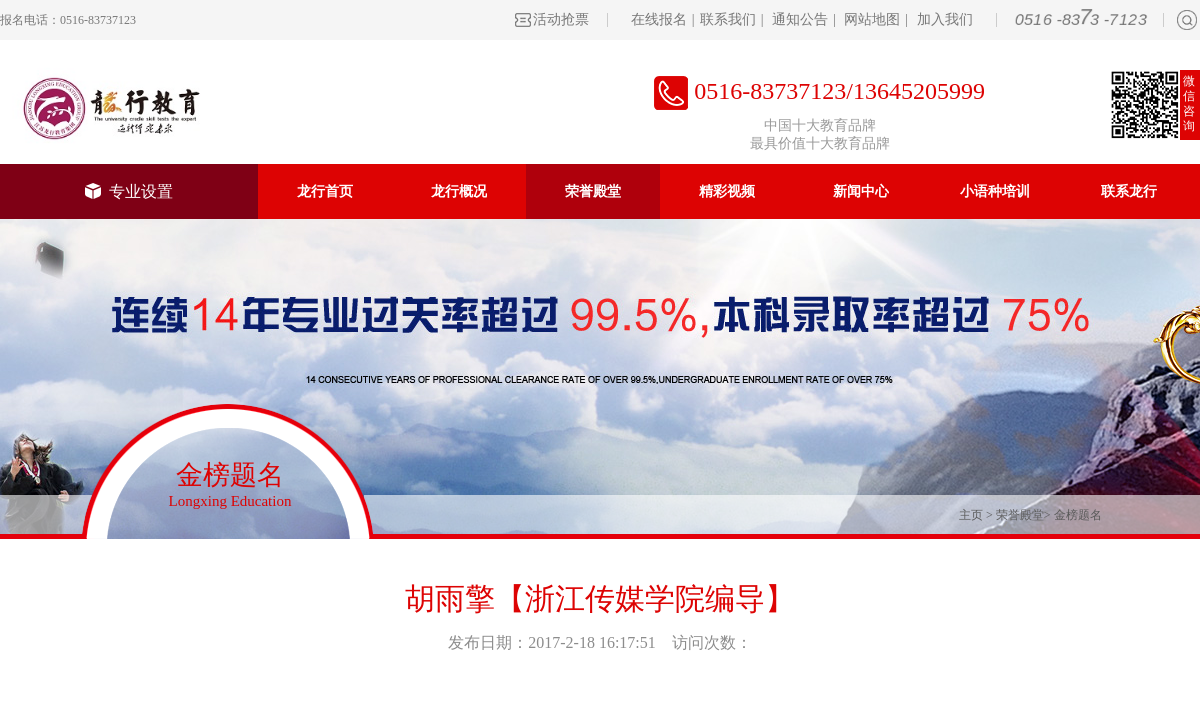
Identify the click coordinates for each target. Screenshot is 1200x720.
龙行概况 (459, 191)
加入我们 (945, 19)
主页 (971, 515)
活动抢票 (561, 19)
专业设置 (129, 191)
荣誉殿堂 (593, 191)
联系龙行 (1129, 191)
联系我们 (728, 19)
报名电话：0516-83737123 (68, 20)
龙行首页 (325, 191)
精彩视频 (727, 191)
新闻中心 (861, 191)
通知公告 (800, 19)
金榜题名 (1078, 515)
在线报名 (659, 19)
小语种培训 (995, 191)
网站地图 (872, 19)
